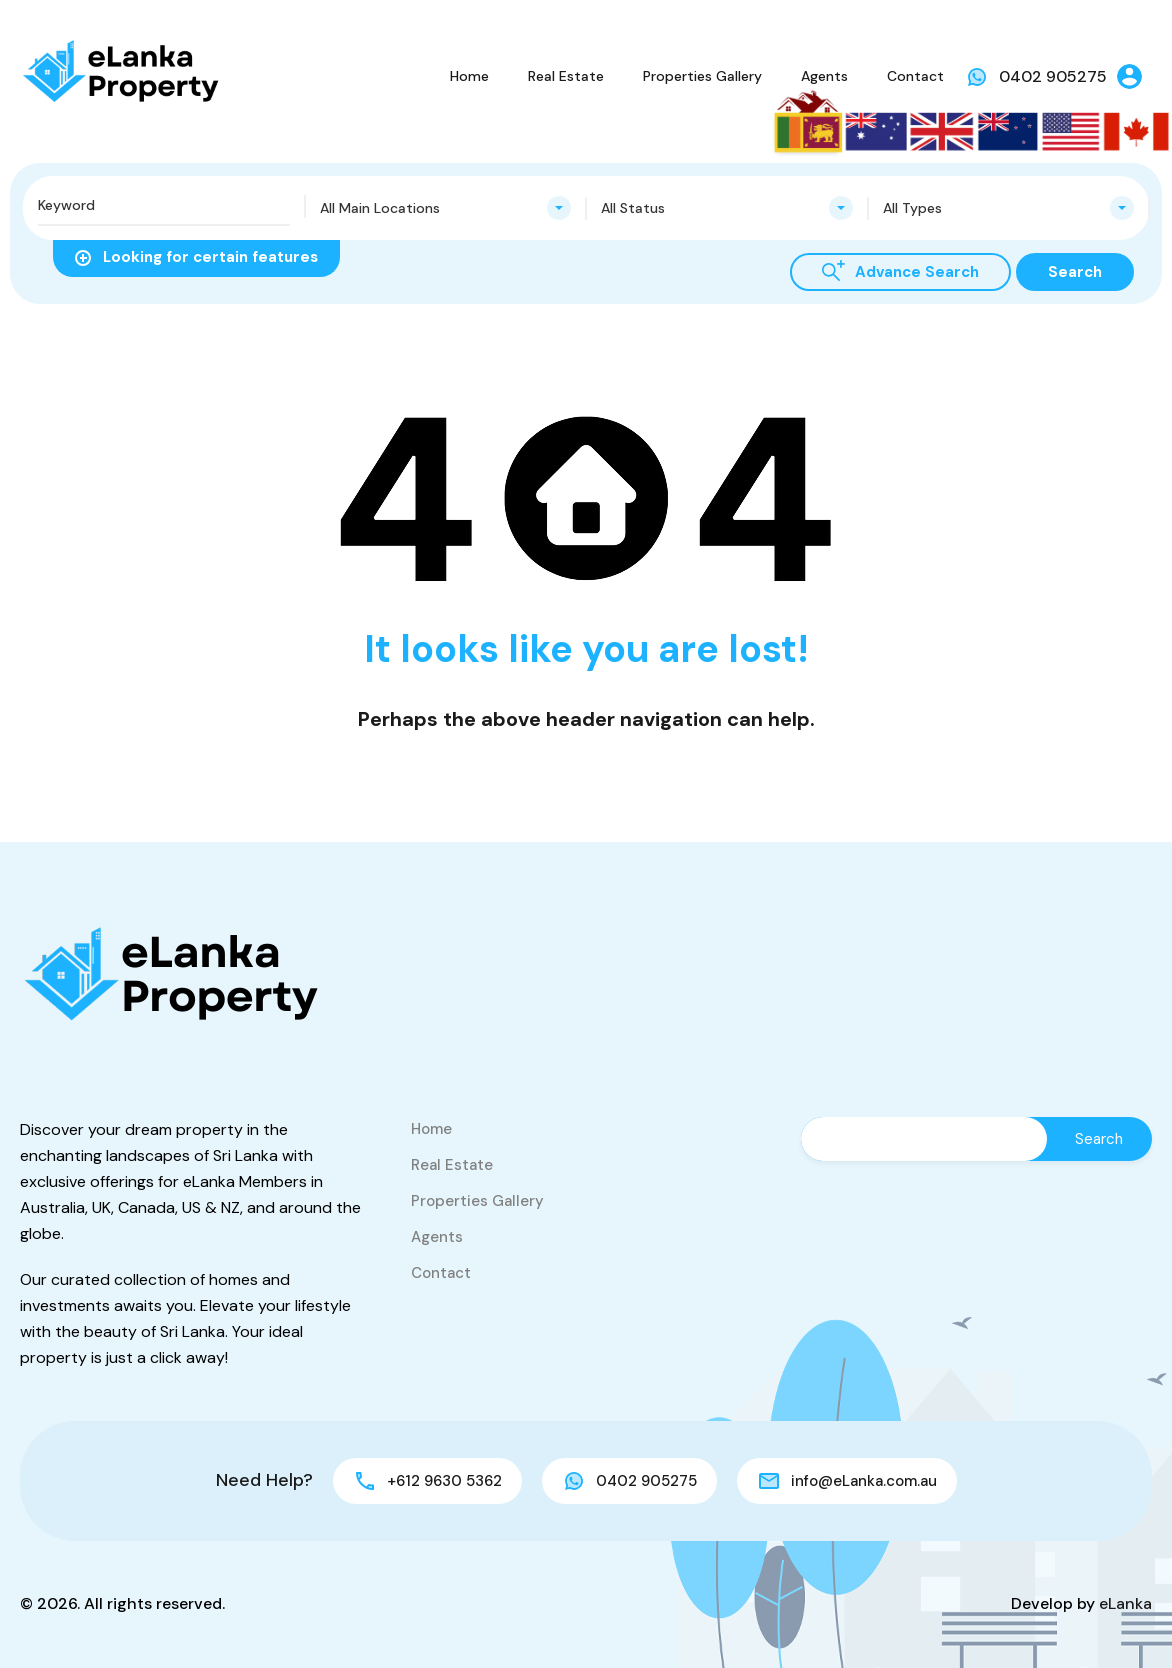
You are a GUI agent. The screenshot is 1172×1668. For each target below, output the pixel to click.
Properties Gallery (702, 76)
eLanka (1125, 1603)
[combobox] (446, 208)
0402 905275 (1053, 76)
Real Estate (566, 76)
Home (469, 76)
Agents (824, 76)
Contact (915, 76)
